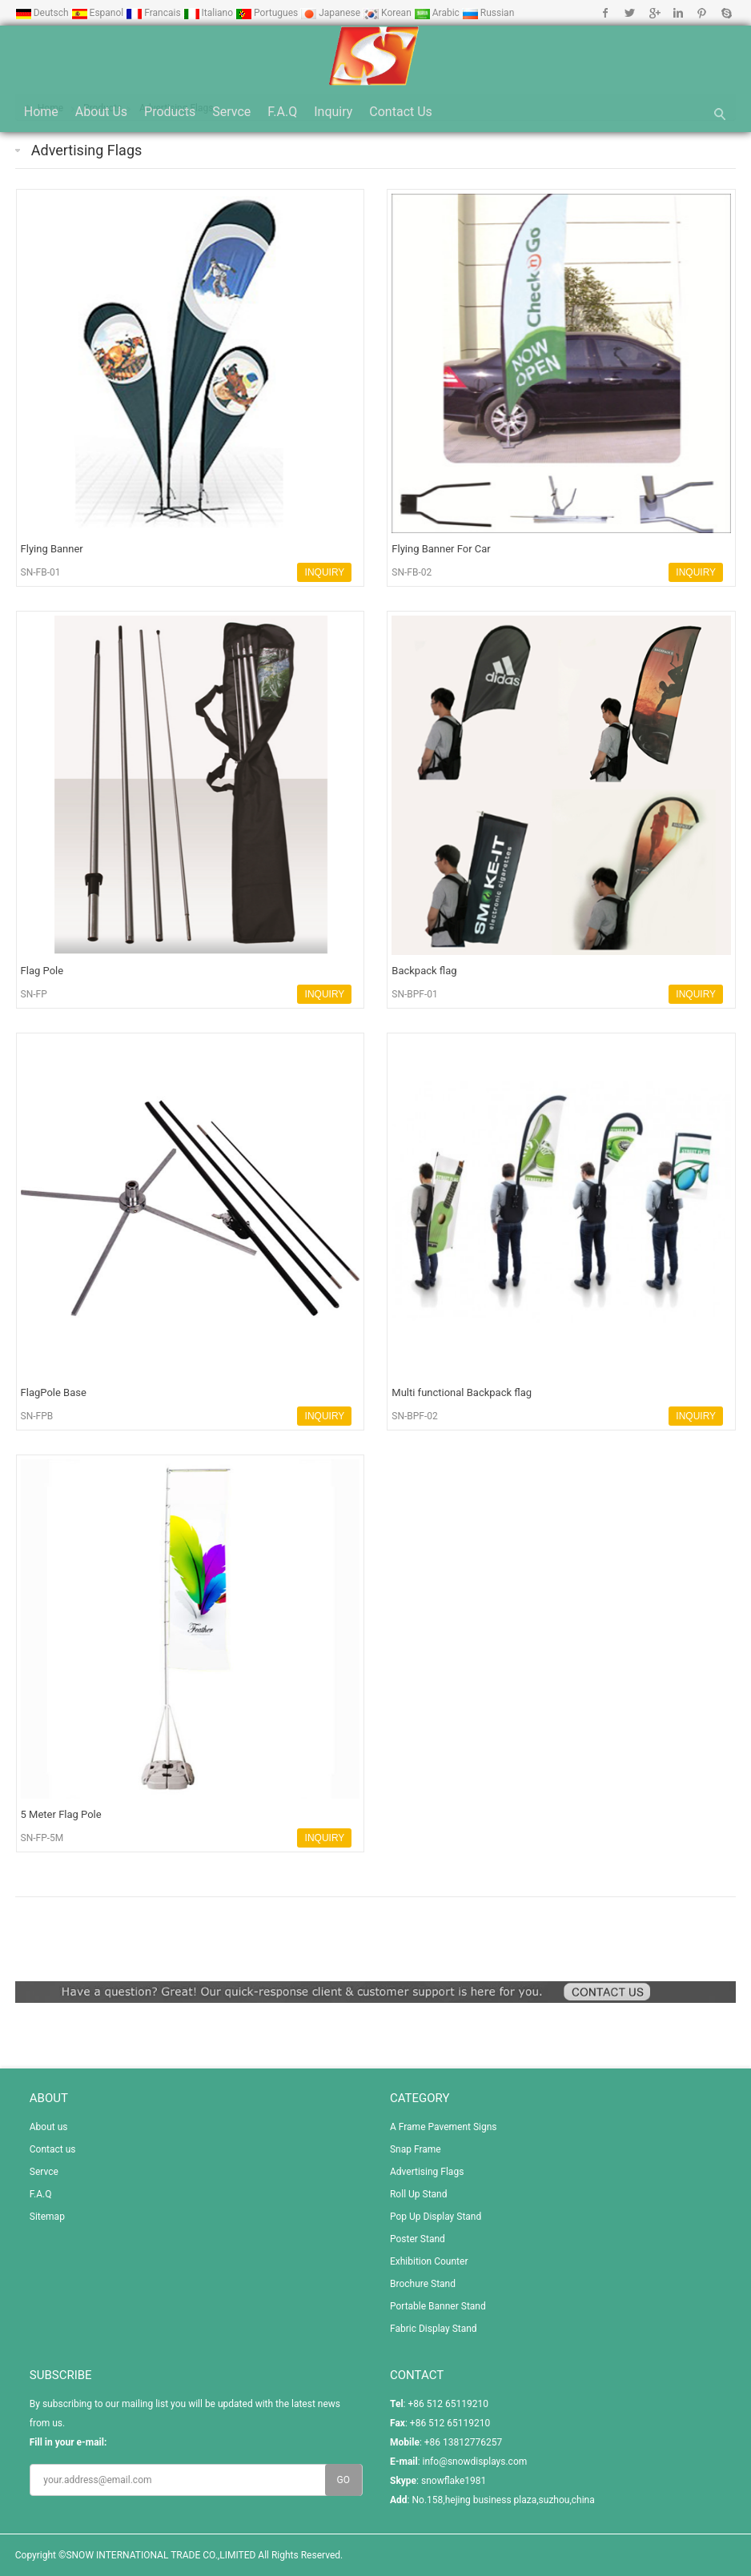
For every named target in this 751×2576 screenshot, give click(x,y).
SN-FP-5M (42, 1838)
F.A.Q (282, 111)
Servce (231, 111)
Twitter (630, 13)
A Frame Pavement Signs (443, 2127)
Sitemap (47, 2216)
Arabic (438, 12)
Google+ (654, 13)
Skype (726, 13)
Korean (388, 12)
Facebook (606, 13)
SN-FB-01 (41, 572)
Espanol (99, 12)
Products (169, 111)
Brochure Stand (423, 2283)
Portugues (267, 12)
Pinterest (702, 13)
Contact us (400, 111)
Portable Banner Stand (438, 2306)
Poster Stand (417, 2239)
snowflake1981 (453, 2480)
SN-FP (34, 994)
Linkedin (678, 13)
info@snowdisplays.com (475, 2461)
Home (41, 111)
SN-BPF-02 (415, 1416)
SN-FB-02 (412, 572)
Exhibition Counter (429, 2261)
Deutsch (43, 12)
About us (101, 111)
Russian (488, 12)
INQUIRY (325, 572)
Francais (154, 12)
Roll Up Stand (419, 2194)
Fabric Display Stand (433, 2328)
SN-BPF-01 (415, 994)
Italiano (209, 12)
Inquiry (333, 111)
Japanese (331, 12)
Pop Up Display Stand (435, 2216)
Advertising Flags (87, 150)
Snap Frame (415, 2149)
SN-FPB (37, 1416)
